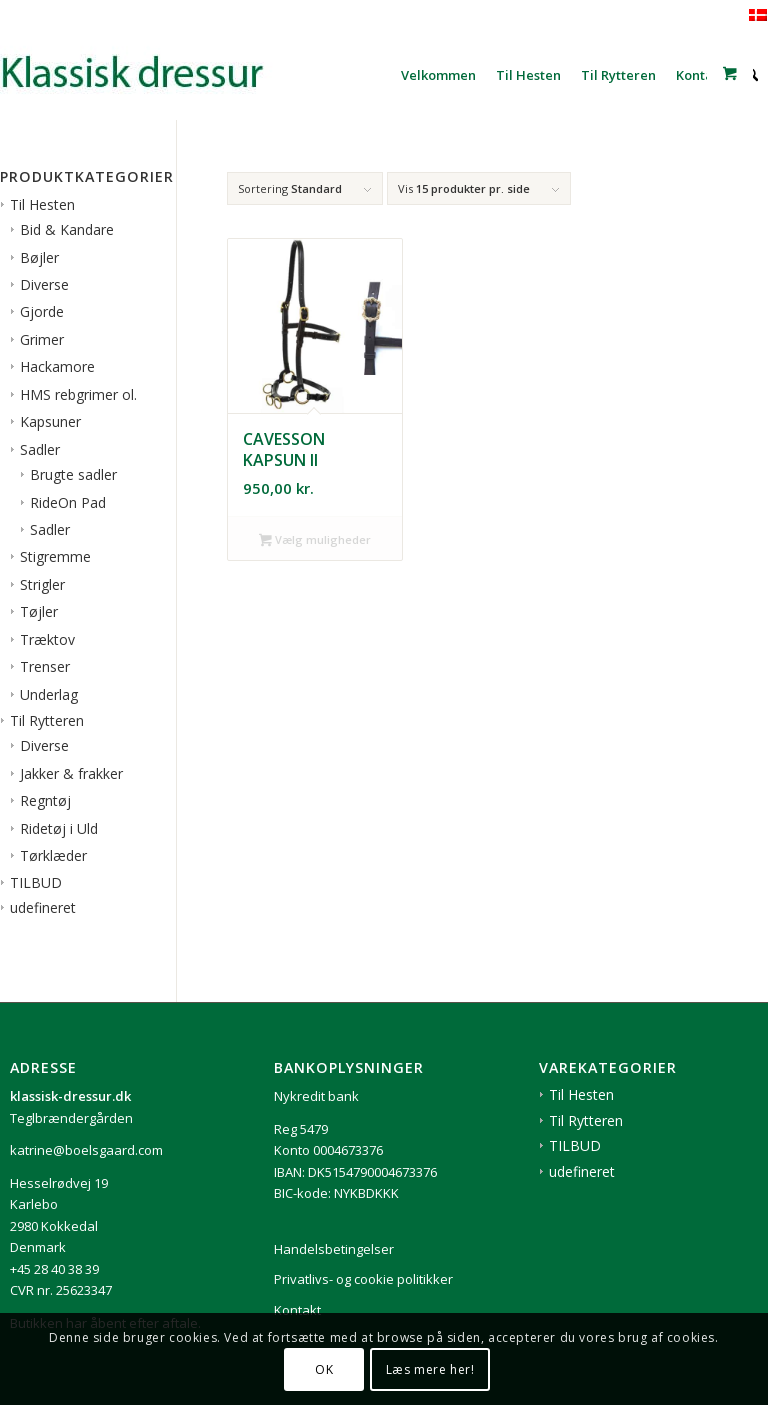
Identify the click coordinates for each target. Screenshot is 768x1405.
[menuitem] (438, 75)
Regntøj (45, 800)
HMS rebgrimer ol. (78, 394)
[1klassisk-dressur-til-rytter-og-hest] (150, 75)
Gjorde (42, 311)
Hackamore (57, 366)
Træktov (47, 639)
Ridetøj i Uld (59, 828)
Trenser (45, 666)
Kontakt (297, 1310)
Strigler (42, 584)
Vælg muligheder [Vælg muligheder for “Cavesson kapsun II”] (315, 541)
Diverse (44, 284)
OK (324, 1369)
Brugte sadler (73, 474)
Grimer (42, 339)
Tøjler (39, 611)
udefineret (43, 907)
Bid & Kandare (67, 229)
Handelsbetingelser (334, 1249)
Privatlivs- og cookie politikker (363, 1279)
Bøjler (39, 257)
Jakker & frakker (71, 773)
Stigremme (55, 556)
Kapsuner (50, 421)
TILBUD (36, 882)
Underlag (49, 694)
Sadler (40, 449)
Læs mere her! (430, 1369)
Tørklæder (53, 855)
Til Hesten (42, 204)
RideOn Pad (68, 502)
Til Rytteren (47, 720)
